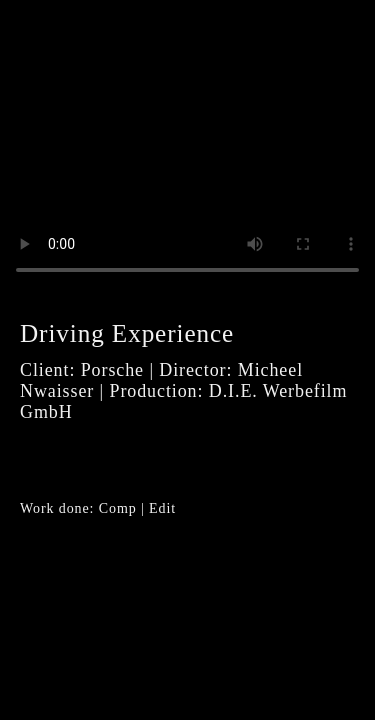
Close (330, 45)
